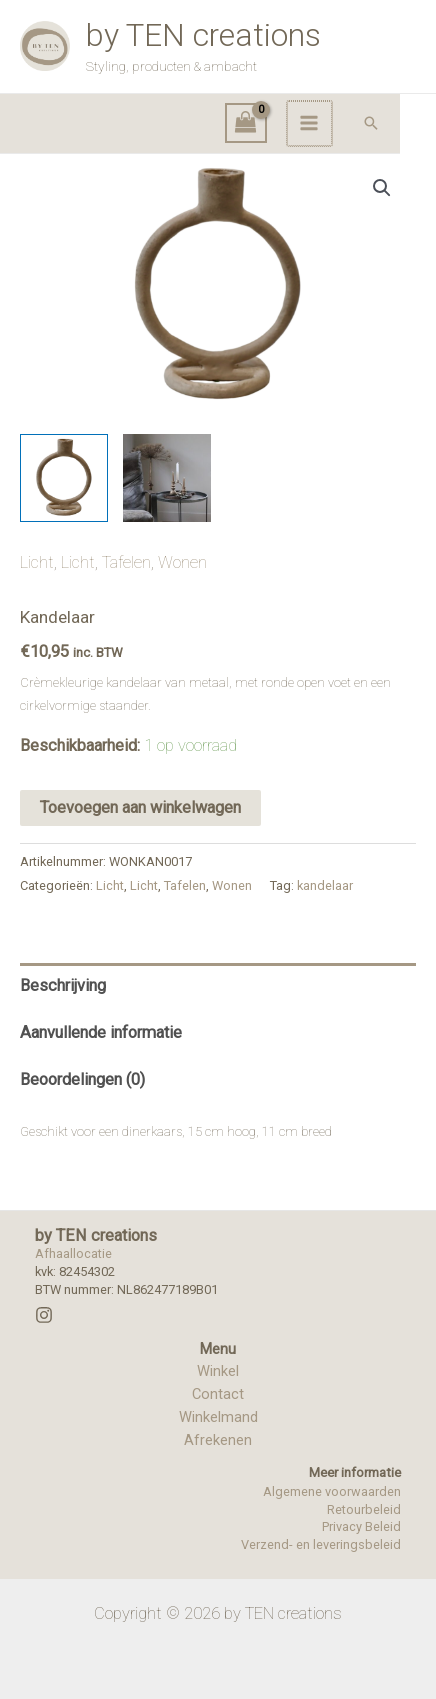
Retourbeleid (364, 1509)
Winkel (218, 1371)
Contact (218, 1394)
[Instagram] (44, 1315)
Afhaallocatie (73, 1253)
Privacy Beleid (361, 1526)
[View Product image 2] (167, 478)
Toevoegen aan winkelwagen (140, 807)
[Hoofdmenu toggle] (346, 123)
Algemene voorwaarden (332, 1491)
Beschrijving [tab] (63, 985)
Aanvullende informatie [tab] (101, 1032)
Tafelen (126, 562)
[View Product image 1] (64, 478)
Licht (37, 562)
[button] (407, 123)
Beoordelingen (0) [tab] (82, 1079)
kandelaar (325, 885)
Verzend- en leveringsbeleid (321, 1544)
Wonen (182, 562)
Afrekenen (218, 1440)
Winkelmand (218, 1417)
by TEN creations (203, 35)
